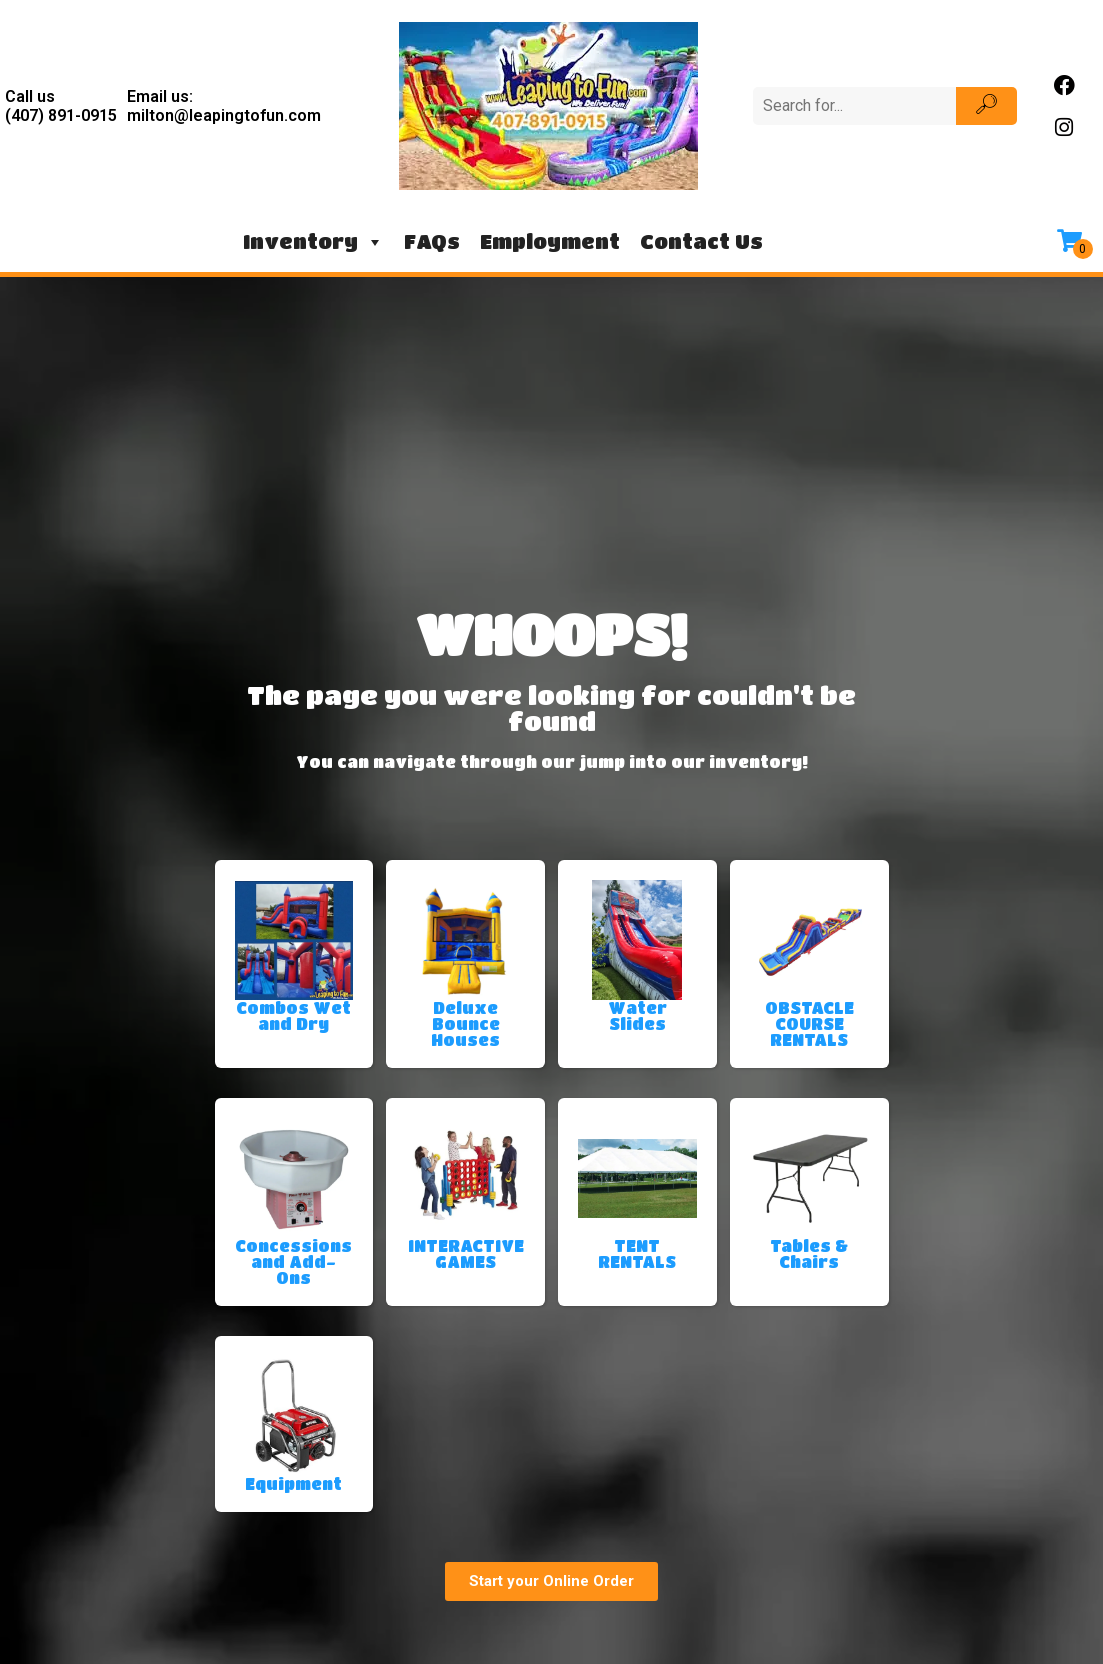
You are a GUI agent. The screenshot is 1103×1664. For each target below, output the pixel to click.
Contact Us (701, 241)
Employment (550, 241)
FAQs (432, 241)
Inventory (313, 242)
